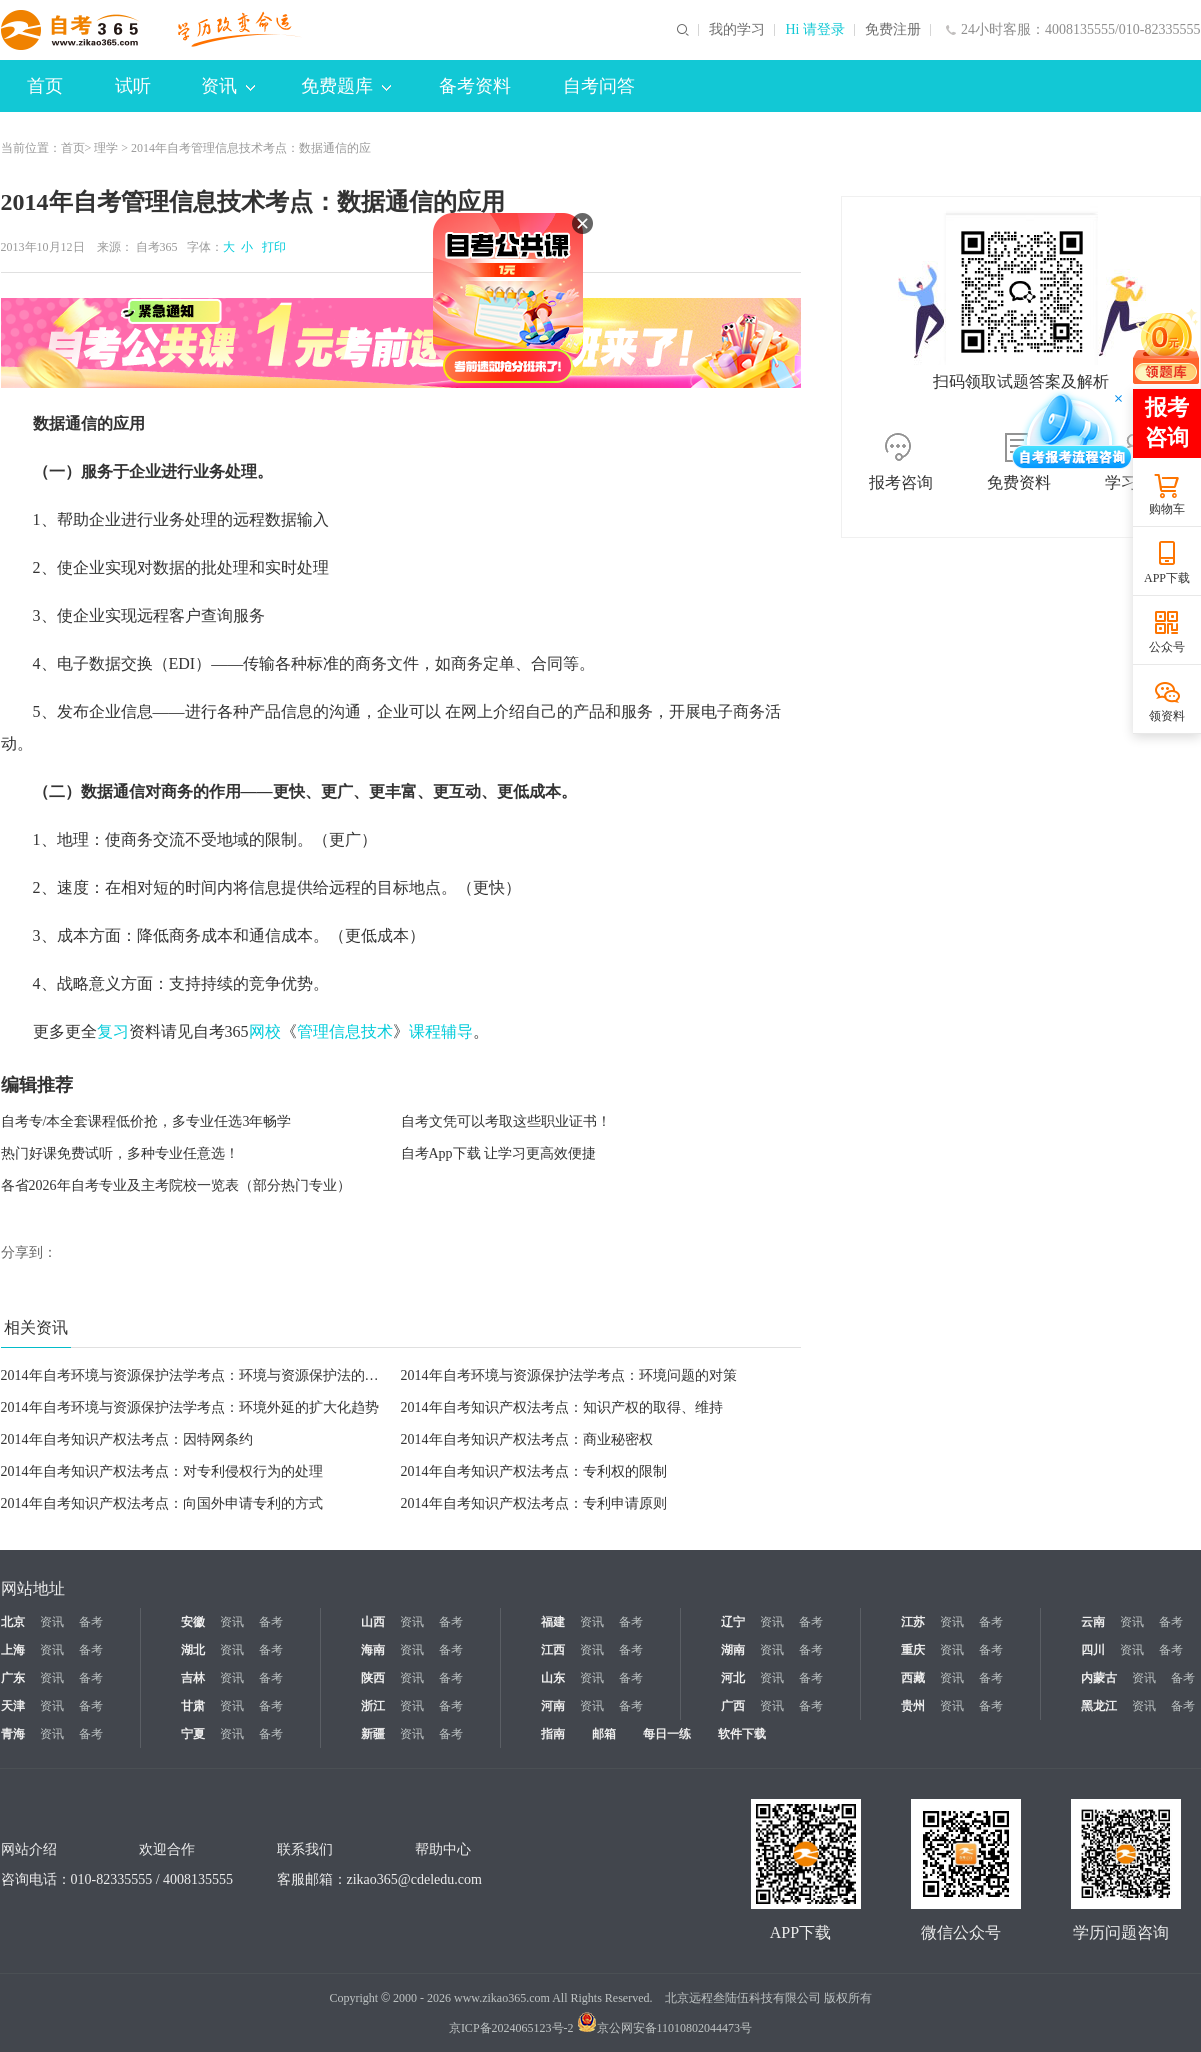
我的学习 (737, 30)
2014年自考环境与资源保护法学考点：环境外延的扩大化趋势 (190, 1407)
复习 (113, 1031)
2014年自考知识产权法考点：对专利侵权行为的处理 (162, 1471)
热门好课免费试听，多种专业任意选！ (120, 1153)
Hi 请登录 (815, 30)
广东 (13, 1678)
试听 (133, 86)
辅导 (457, 1031)
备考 (91, 1622)
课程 (425, 1031)
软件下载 (742, 1734)
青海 (13, 1734)
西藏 (913, 1678)
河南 (553, 1706)
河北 (733, 1678)
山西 (373, 1622)
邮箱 (604, 1734)
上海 (13, 1650)
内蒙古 (1099, 1678)
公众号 (1167, 647)
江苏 (913, 1622)
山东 (553, 1678)
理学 (106, 148)
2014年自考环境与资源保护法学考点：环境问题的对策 (569, 1375)
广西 (733, 1706)
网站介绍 (29, 1849)
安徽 (193, 1622)
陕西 (373, 1678)
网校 (265, 1031)
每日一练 (667, 1734)
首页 (45, 86)
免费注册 (893, 30)
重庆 (913, 1650)
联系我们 (305, 1849)
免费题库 (346, 86)
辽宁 (733, 1622)
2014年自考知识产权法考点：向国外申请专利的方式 (162, 1503)
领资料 (1167, 716)
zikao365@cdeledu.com (414, 1879)
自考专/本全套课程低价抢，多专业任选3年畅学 (146, 1121)
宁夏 (193, 1734)
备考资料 (475, 86)
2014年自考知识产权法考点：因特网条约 (127, 1439)
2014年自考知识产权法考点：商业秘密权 (527, 1439)
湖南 (733, 1650)
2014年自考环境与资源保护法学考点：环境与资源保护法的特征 (197, 1375)
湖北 (193, 1650)
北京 (13, 1622)
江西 (553, 1650)
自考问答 (599, 86)
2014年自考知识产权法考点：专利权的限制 (534, 1471)
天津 (13, 1706)
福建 (553, 1622)
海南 (373, 1650)
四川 (1093, 1650)
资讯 (228, 86)
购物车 (1167, 509)
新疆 (373, 1734)
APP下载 (1167, 578)
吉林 (193, 1678)
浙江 (373, 1706)
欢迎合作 (167, 1849)
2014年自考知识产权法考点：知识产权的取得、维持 (562, 1407)
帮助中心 (443, 1849)
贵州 (913, 1706)
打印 (271, 247)
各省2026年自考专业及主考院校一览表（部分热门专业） (176, 1185)
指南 (553, 1734)
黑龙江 (1099, 1706)
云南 (1093, 1622)
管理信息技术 (345, 1031)
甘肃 (193, 1706)
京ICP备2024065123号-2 (511, 2028)
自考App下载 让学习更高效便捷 (499, 1153)
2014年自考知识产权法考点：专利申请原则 (534, 1503)
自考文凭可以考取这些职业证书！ (506, 1121)
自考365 (157, 247)
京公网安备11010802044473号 (665, 2028)
